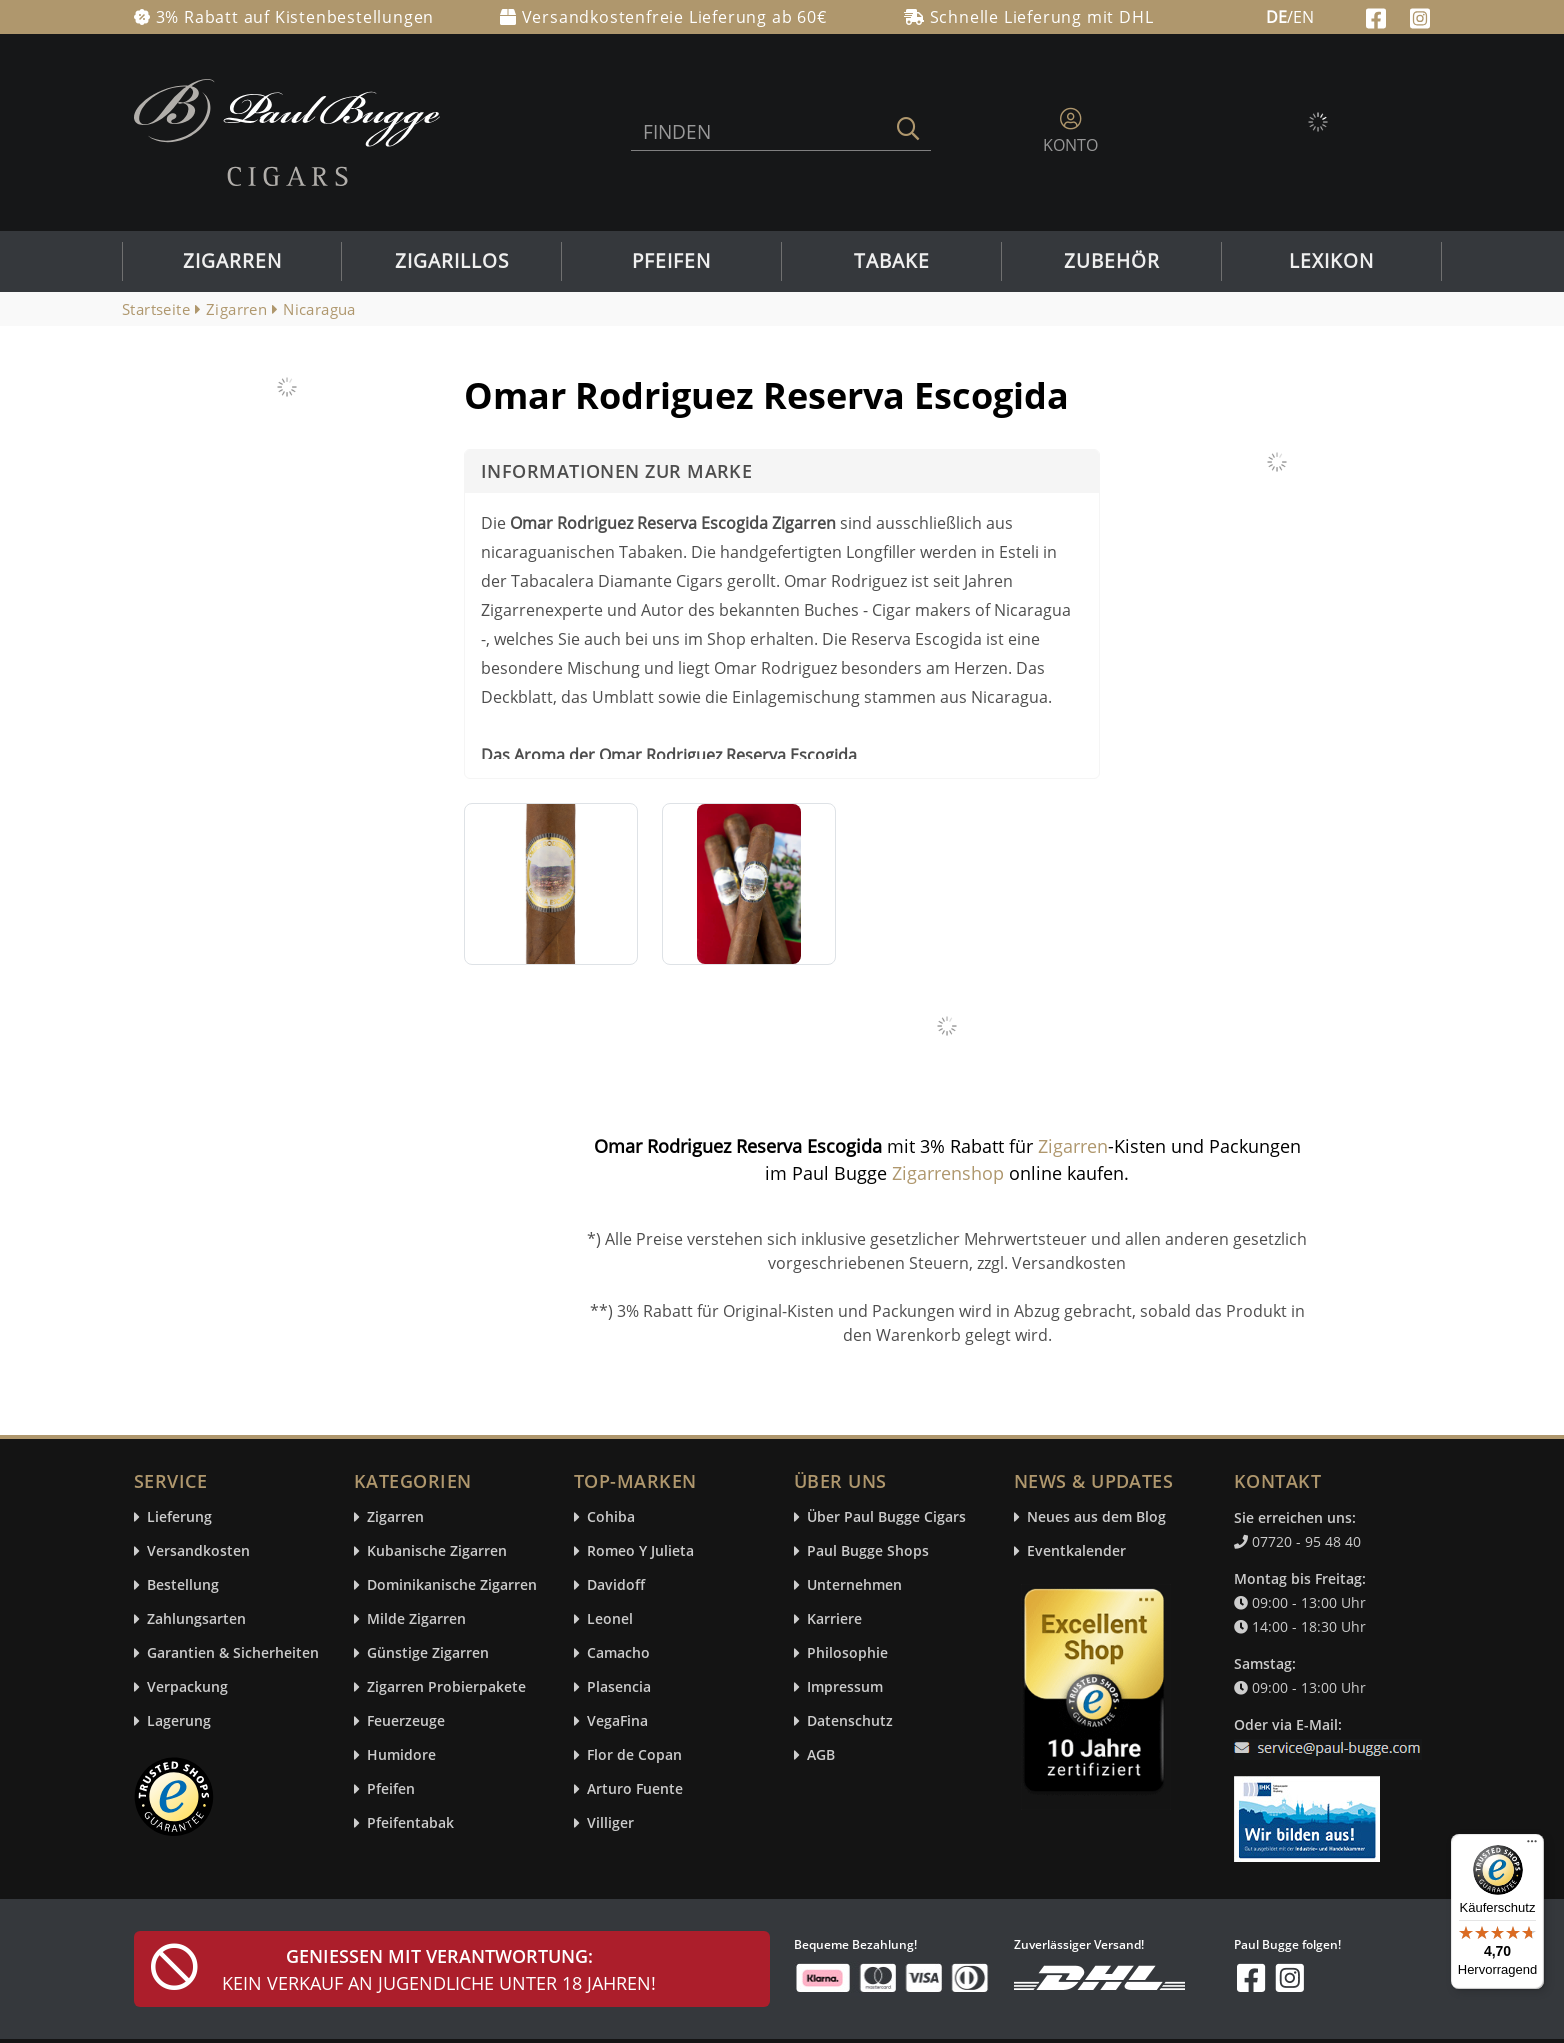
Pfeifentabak (410, 1823)
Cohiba (611, 1517)
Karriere (834, 1619)
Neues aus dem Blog (1096, 1517)
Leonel (610, 1619)
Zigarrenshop (948, 1173)
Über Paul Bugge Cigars (886, 1517)
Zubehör (1112, 261)
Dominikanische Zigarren (452, 1585)
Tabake (892, 261)
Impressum (845, 1687)
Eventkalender (1076, 1551)
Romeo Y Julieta (640, 1551)
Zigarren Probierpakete (446, 1687)
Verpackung (187, 1687)
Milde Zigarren (416, 1619)
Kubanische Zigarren (437, 1551)
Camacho (618, 1653)
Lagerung (179, 1721)
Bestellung (183, 1585)
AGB (821, 1755)
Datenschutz (850, 1721)
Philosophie (847, 1653)
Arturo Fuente (635, 1789)
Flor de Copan (634, 1755)
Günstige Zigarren (428, 1653)
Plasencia (619, 1687)
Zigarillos (452, 261)
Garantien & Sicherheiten (233, 1653)
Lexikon (1331, 261)
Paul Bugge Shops (868, 1551)
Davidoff (616, 1585)
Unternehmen (854, 1585)
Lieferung (179, 1517)
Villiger (610, 1823)
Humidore (401, 1755)
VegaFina (617, 1721)
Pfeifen (671, 261)
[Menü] (1532, 1846)
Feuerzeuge (406, 1721)
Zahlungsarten (196, 1619)
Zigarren (232, 261)
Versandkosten (198, 1551)
